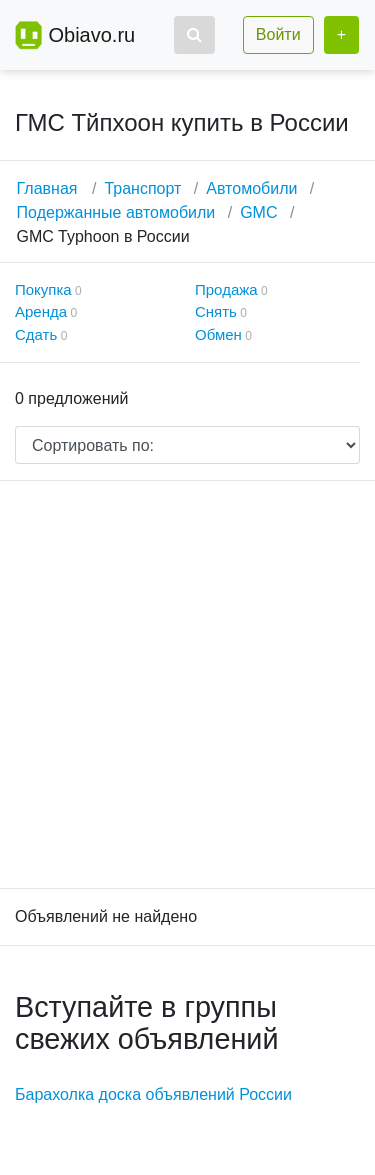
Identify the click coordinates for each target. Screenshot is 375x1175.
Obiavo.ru (91, 35)
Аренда (41, 311)
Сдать (36, 334)
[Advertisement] (187, 684)
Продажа (226, 289)
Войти (278, 34)
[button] (194, 35)
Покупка (43, 289)
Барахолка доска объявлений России (153, 1094)
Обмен (218, 334)
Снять (216, 311)
